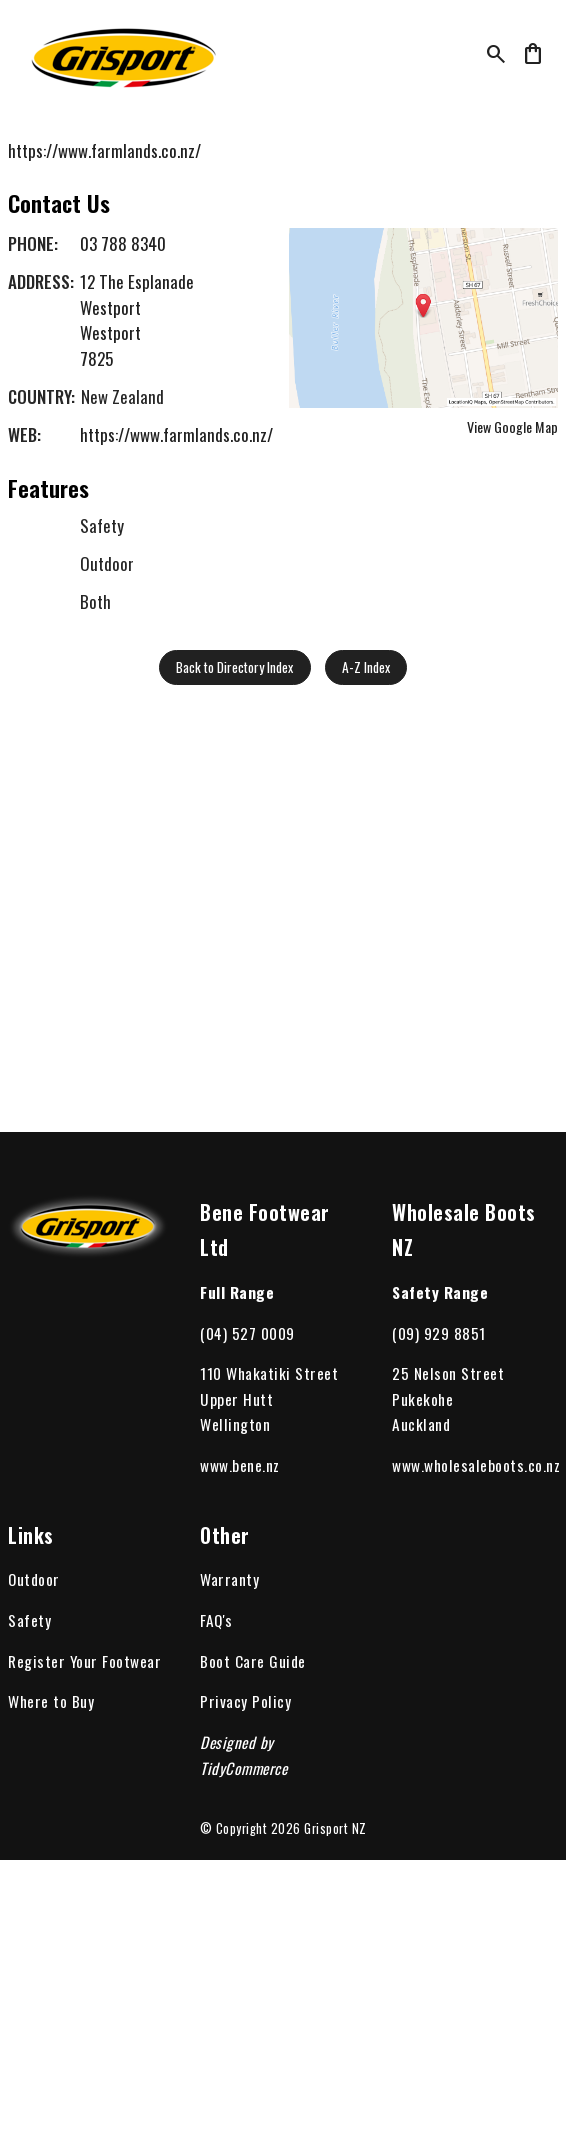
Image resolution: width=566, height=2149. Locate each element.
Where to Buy (51, 1701)
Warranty (229, 1579)
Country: (41, 396)
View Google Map (512, 426)
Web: (24, 434)
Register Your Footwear (84, 1661)
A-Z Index (366, 667)
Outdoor (34, 1579)
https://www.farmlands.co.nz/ (104, 150)
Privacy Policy (245, 1701)
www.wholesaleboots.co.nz (476, 1465)
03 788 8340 (123, 243)
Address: (41, 281)
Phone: (33, 243)
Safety (29, 1620)
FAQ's (216, 1620)
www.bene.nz (240, 1465)
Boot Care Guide (253, 1661)
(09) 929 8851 (439, 1333)
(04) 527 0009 (247, 1333)
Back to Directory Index (234, 667)
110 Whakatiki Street (269, 1373)
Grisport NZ (335, 1828)
